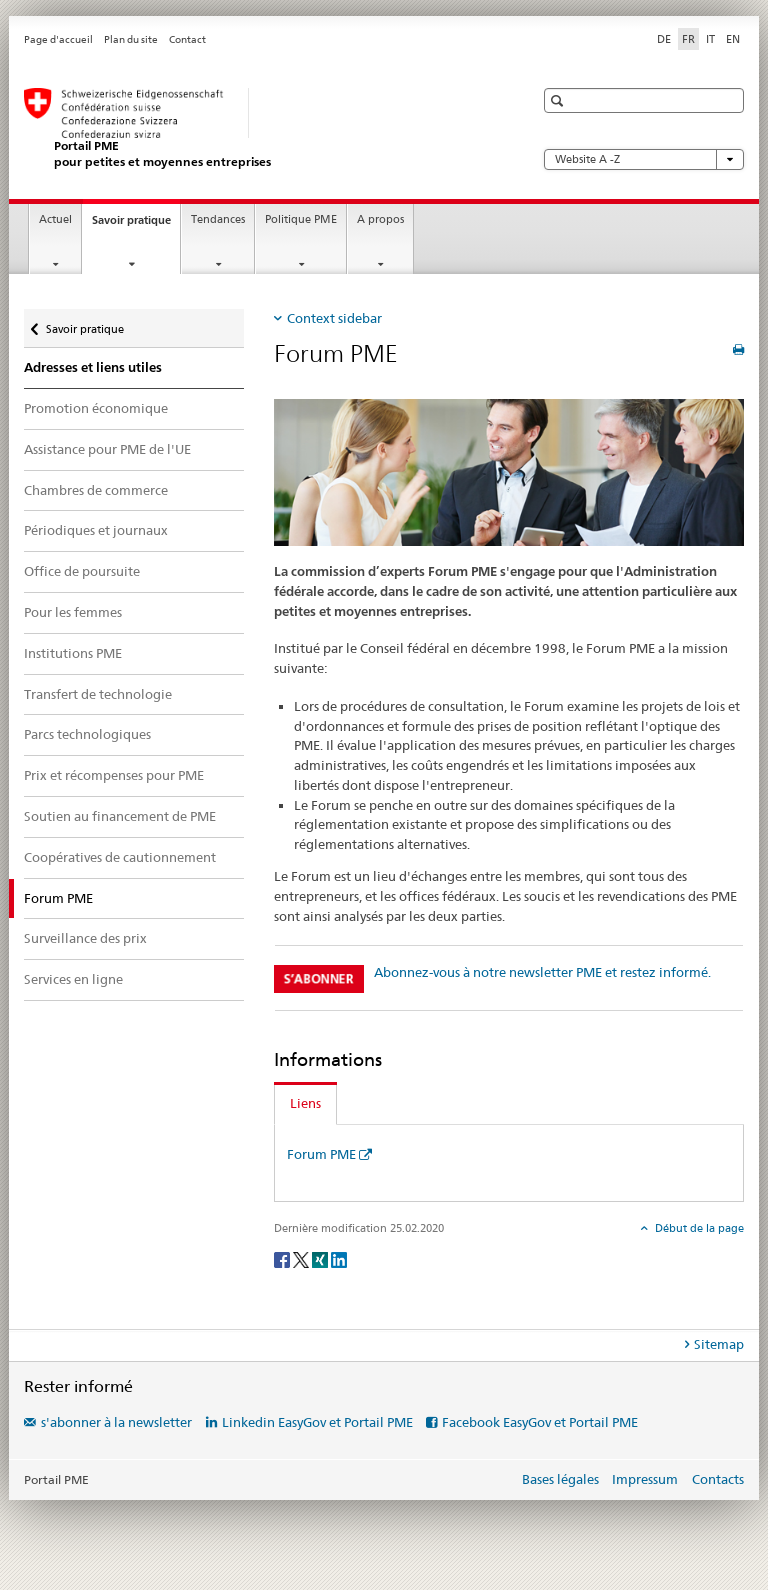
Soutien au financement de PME (120, 816)
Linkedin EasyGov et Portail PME (317, 1422)
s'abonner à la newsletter (116, 1422)
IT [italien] (710, 39)
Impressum (645, 1479)
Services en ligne (73, 979)
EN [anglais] (733, 39)
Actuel (55, 219)
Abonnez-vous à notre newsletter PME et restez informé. (542, 972)
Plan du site (131, 39)
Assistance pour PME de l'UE (107, 449)
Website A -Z (644, 159)
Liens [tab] (305, 1103)
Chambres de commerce (96, 490)
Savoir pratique (136, 225)
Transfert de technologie (98, 694)
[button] (559, 100)
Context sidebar (334, 318)
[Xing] (321, 1258)
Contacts (718, 1479)
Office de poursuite (82, 571)
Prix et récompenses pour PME (114, 775)
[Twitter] (302, 1258)
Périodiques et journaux (96, 530)
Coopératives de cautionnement (120, 857)
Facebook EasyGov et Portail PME (540, 1422)
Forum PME (321, 1154)
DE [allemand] (664, 39)
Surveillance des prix (85, 938)
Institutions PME (73, 653)
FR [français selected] (688, 39)
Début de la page (698, 1228)
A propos (380, 219)
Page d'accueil (58, 39)
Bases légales (560, 1479)
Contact (187, 39)
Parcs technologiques (87, 734)
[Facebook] (283, 1258)
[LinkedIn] (339, 1258)
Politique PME (301, 219)
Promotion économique (96, 408)
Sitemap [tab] (719, 1344)
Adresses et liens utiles (93, 367)
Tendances (218, 219)
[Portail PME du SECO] (259, 128)
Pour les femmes (73, 612)
